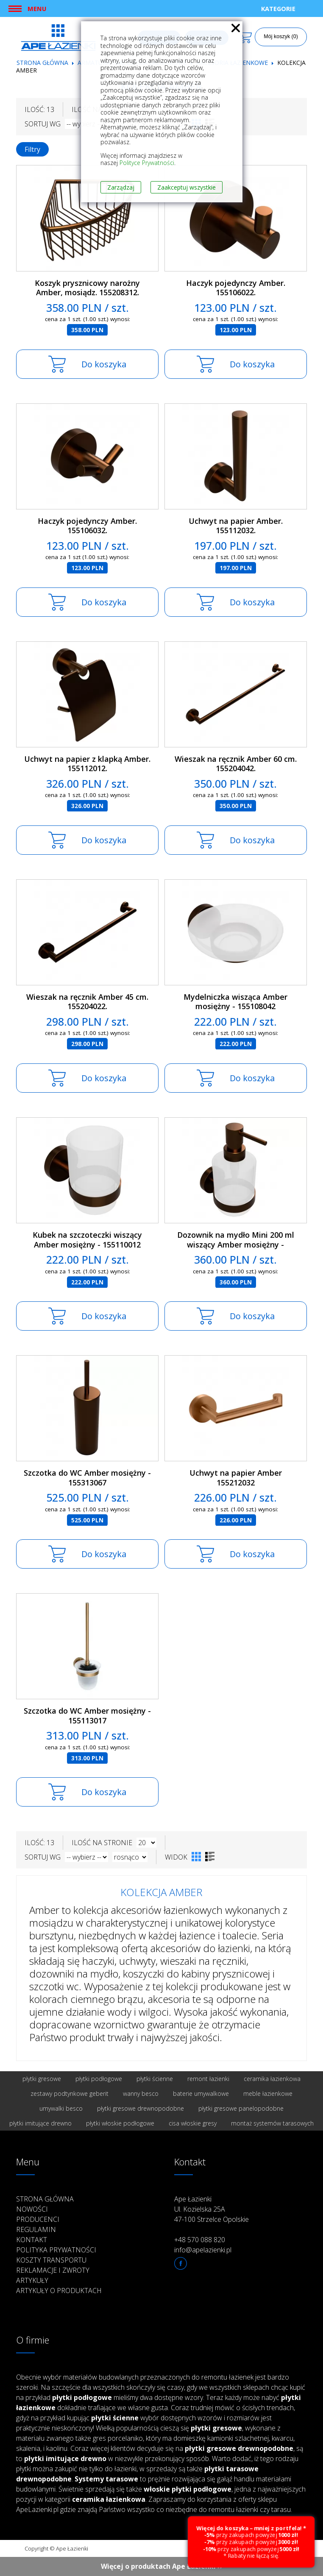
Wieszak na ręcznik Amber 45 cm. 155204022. (87, 1002)
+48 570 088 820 (199, 2239)
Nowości (32, 2209)
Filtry (32, 149)
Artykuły (32, 2280)
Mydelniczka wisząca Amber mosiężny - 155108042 (235, 1002)
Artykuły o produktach (59, 2290)
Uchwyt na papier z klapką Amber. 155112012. (87, 764)
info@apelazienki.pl (202, 2249)
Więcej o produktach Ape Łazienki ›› (162, 2566)
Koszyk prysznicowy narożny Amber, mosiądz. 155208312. (87, 288)
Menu (37, 8)
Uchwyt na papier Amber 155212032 (235, 1478)
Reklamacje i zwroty (52, 2270)
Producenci (37, 2219)
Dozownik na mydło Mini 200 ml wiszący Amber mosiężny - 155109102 (235, 1244)
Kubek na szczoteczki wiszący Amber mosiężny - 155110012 (87, 1240)
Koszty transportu (51, 2260)
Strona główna (42, 63)
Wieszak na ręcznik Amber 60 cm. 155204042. (236, 764)
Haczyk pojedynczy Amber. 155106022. (235, 288)
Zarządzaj (120, 187)
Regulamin (36, 2229)
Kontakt (31, 2239)
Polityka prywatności (56, 2249)
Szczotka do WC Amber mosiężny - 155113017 (87, 1716)
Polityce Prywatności (147, 163)
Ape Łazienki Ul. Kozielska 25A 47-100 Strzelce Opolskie (211, 2209)
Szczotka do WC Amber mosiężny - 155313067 (87, 1478)
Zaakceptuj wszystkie (186, 187)
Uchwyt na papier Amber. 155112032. (236, 526)
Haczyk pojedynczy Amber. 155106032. (87, 526)
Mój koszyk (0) (281, 36)
